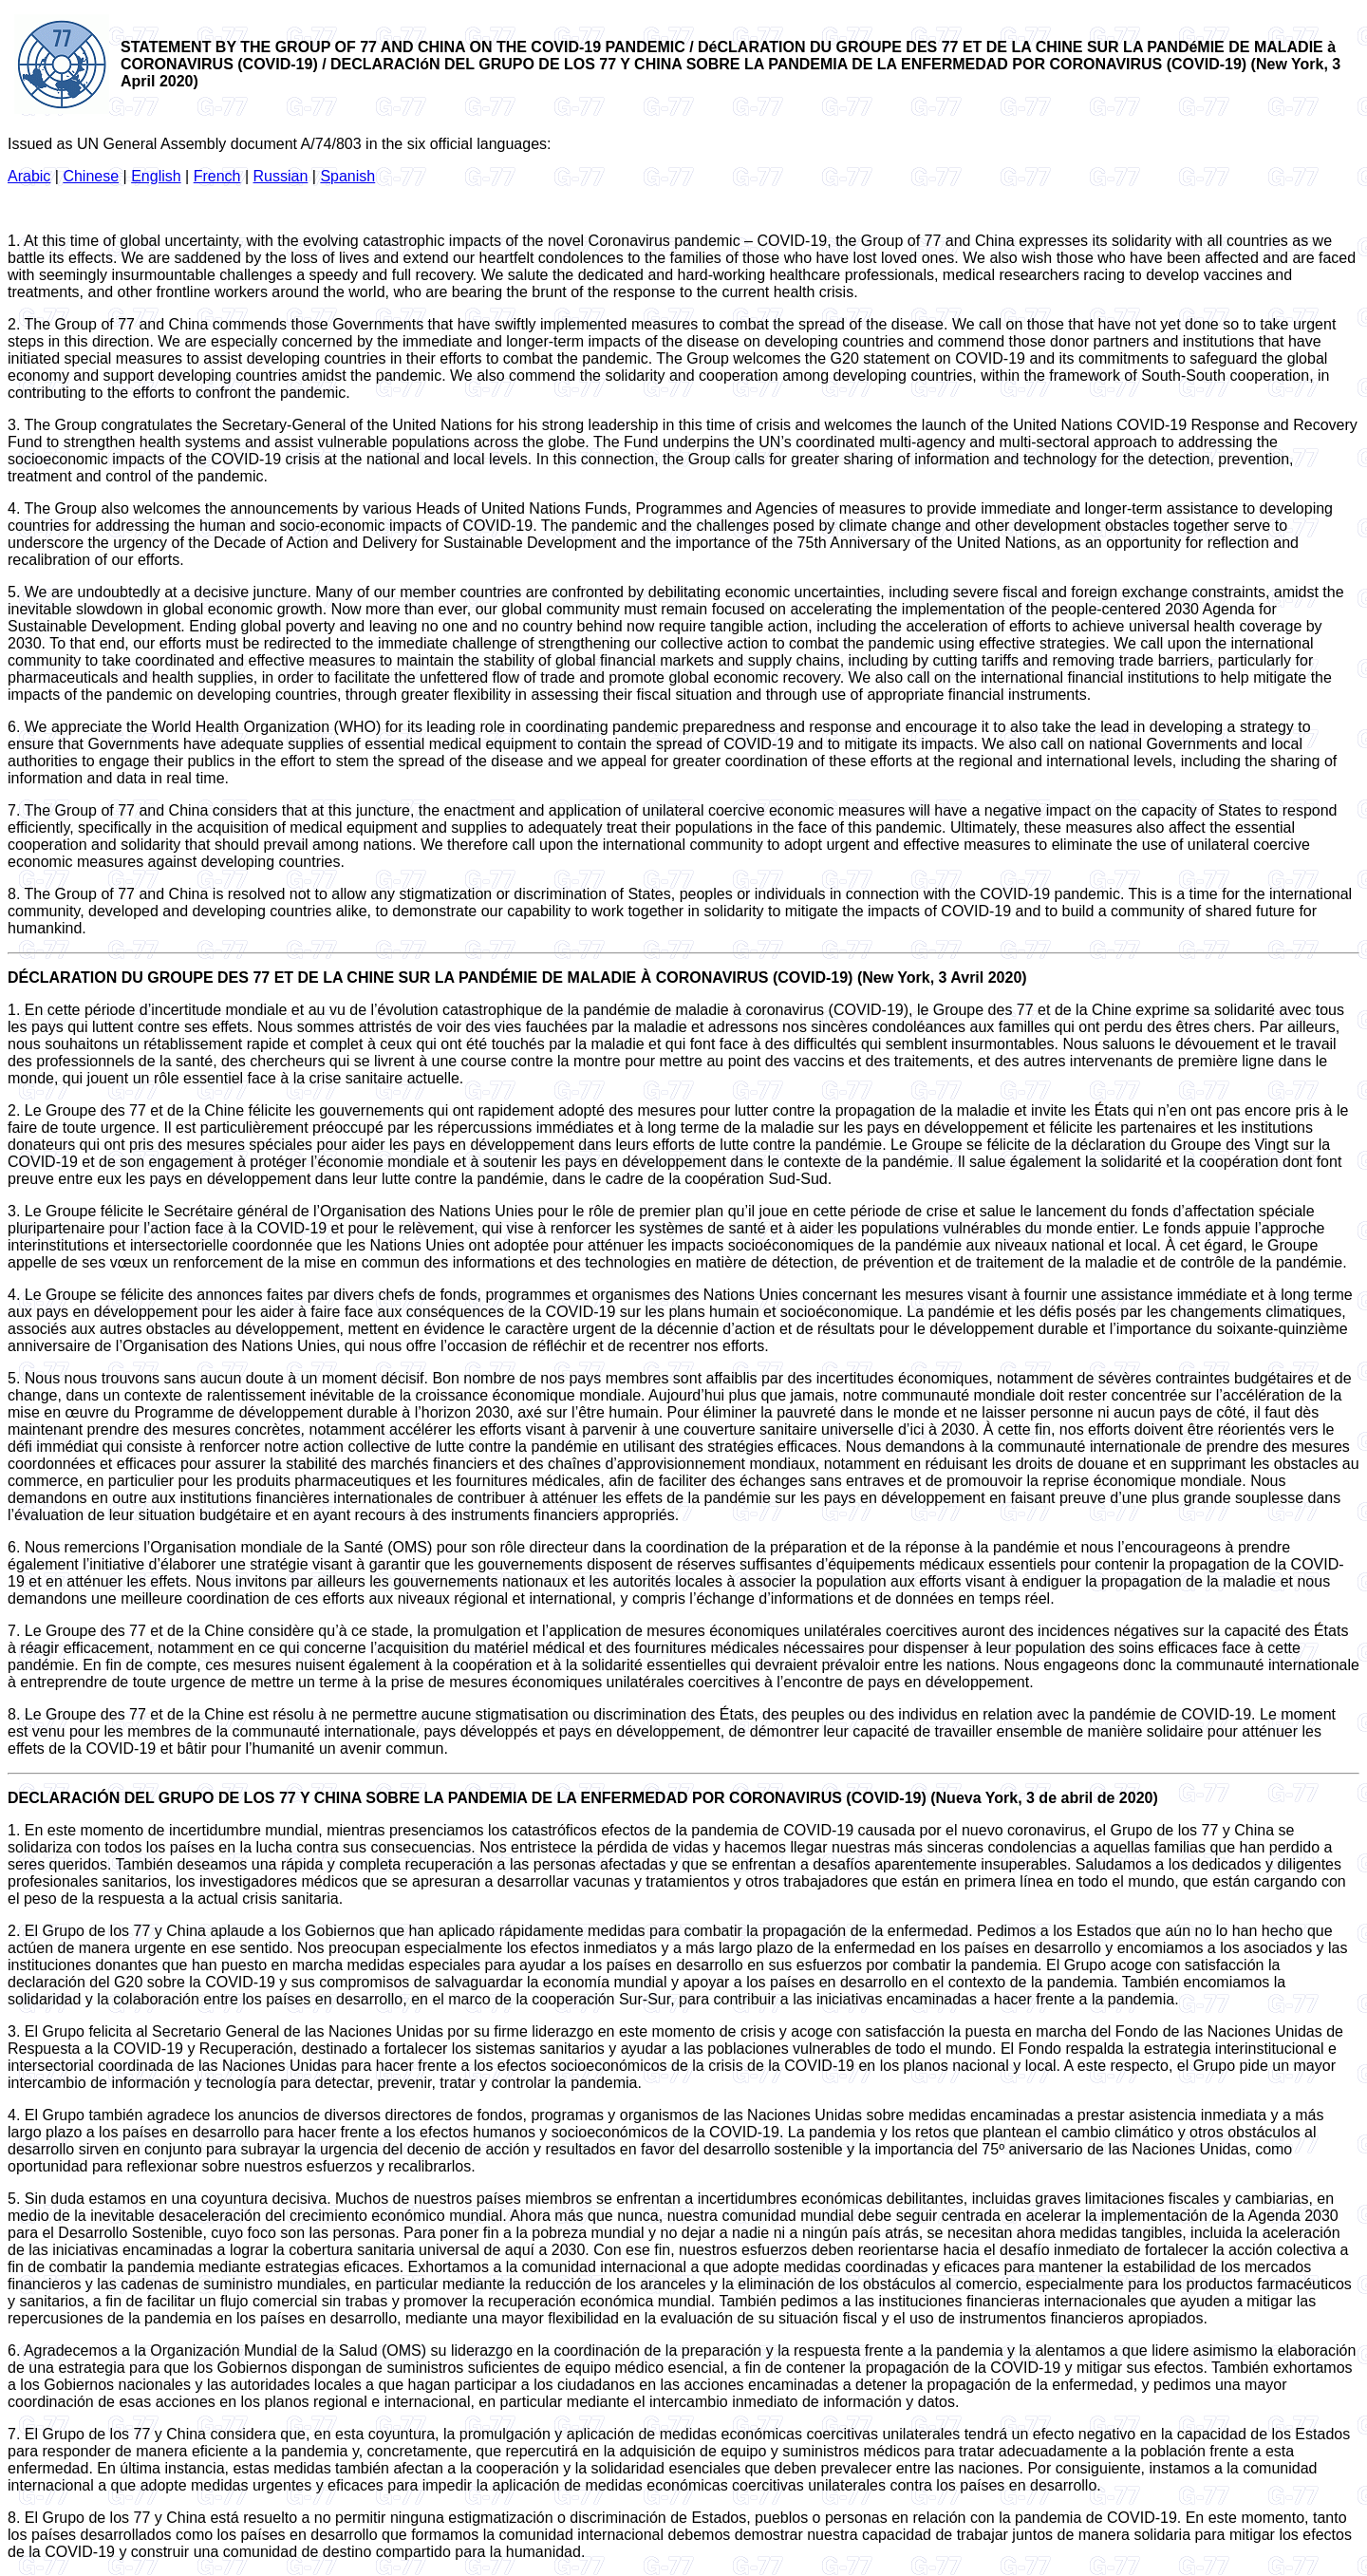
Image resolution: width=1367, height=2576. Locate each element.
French (217, 176)
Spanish (347, 176)
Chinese (91, 176)
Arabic (29, 176)
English (155, 176)
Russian (281, 176)
